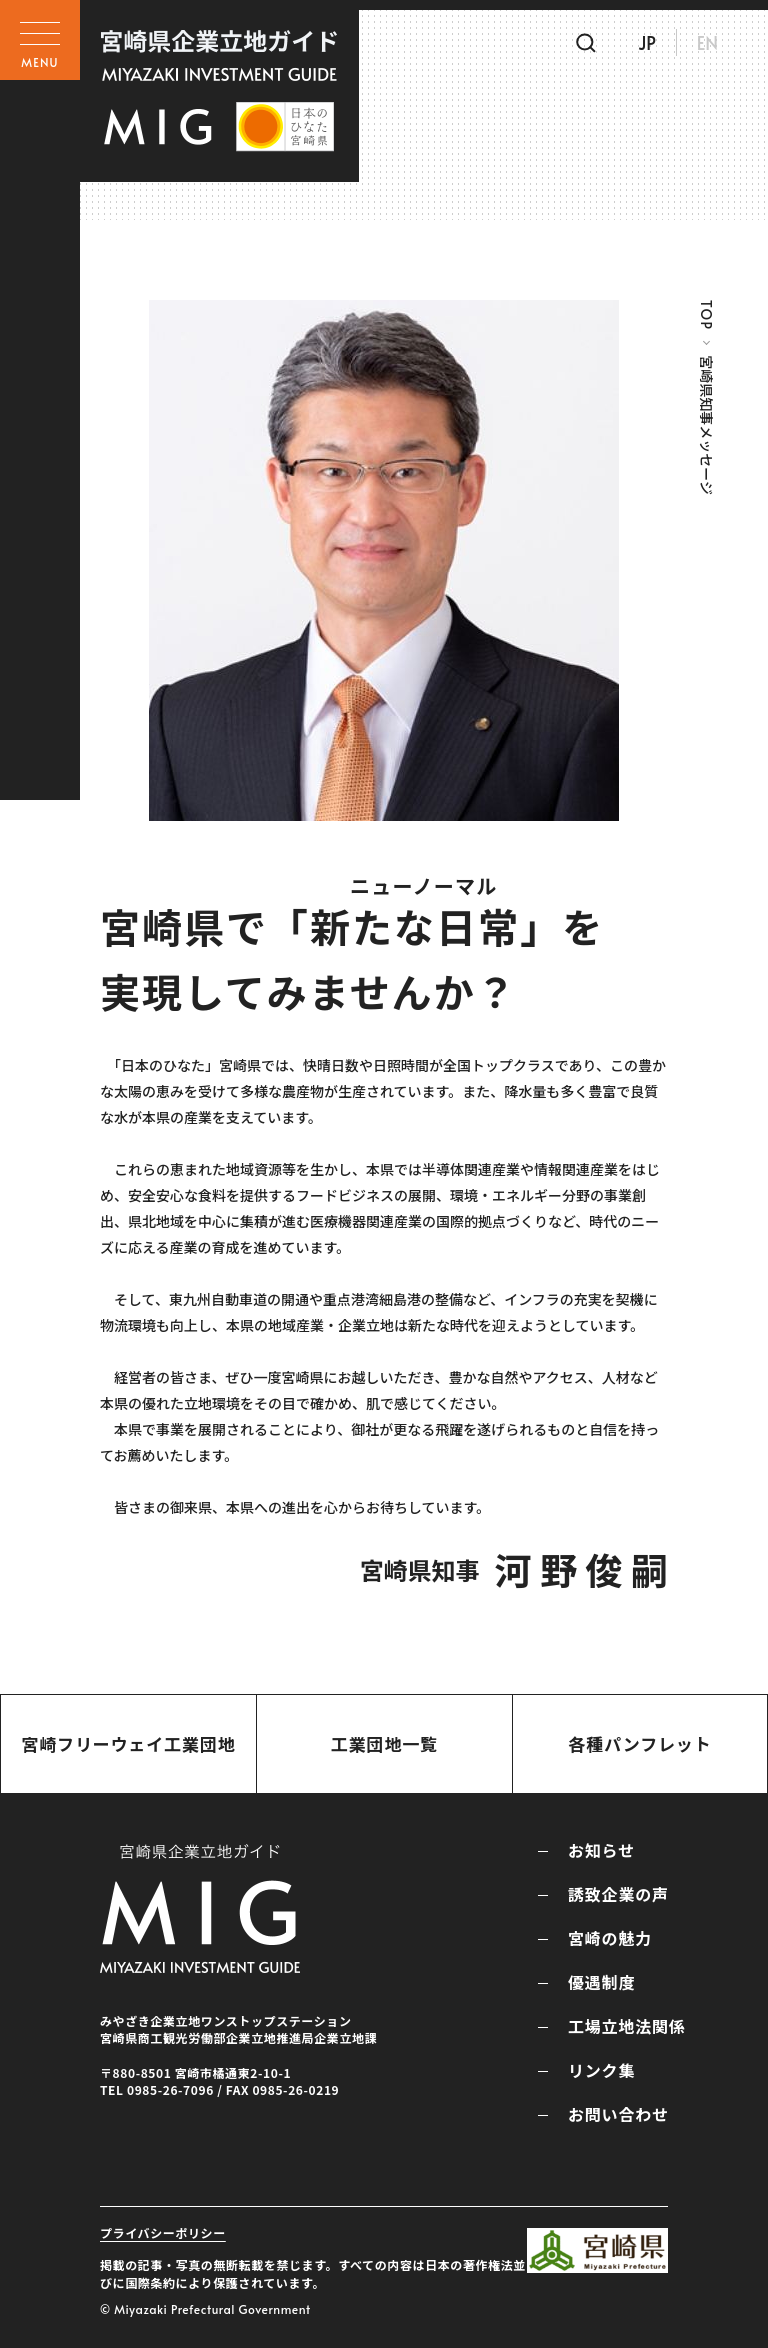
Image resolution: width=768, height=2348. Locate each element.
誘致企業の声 (618, 1894)
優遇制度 (601, 1982)
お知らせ (601, 1850)
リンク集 (601, 2070)
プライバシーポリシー (163, 2232)
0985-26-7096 (170, 2089)
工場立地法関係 (627, 2026)
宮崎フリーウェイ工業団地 (128, 1743)
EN (707, 42)
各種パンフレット (639, 1743)
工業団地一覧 (384, 1743)
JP (647, 42)
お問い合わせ (618, 2114)
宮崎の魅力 (610, 1938)
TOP (706, 315)
